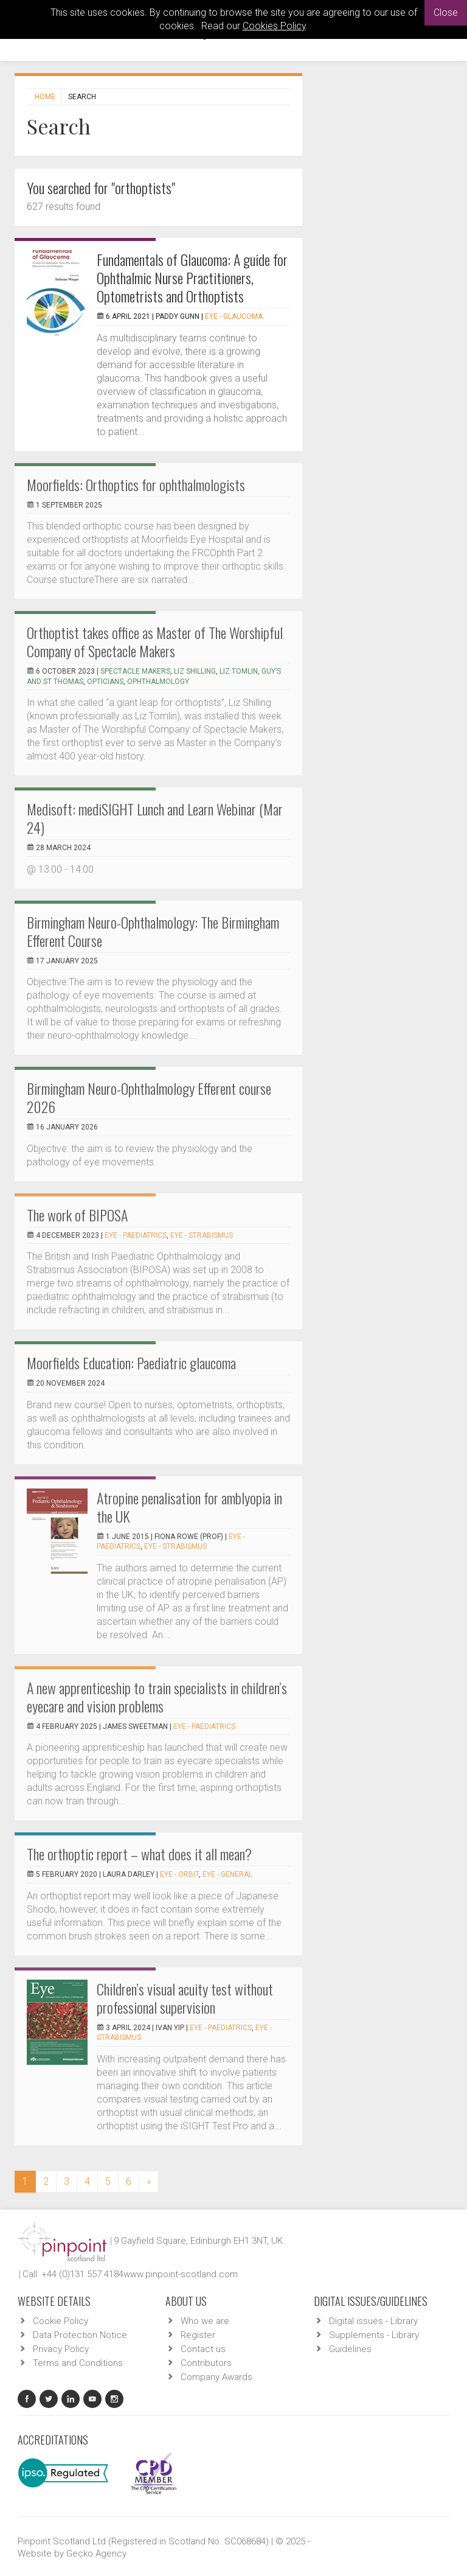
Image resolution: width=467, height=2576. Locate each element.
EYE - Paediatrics (136, 1235)
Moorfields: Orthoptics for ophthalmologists (136, 484)
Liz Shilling (195, 671)
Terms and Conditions (78, 2363)
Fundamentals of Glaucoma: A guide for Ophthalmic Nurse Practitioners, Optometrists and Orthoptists (192, 277)
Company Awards (216, 2377)
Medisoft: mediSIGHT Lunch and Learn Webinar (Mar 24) (155, 818)
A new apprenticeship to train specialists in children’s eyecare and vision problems (157, 1697)
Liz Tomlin (239, 671)
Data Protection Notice (80, 2335)
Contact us (203, 2349)
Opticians (105, 681)
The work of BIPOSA (77, 1215)
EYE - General (227, 1874)
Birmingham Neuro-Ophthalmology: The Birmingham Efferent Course (153, 931)
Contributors (206, 2363)
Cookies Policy (274, 26)
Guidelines (350, 2349)
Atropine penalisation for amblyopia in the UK (189, 1507)
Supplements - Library (374, 2335)
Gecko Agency (96, 2553)
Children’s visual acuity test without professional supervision (185, 1998)
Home (45, 96)
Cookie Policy (60, 2321)
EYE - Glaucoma (234, 316)
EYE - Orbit (179, 1874)
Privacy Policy (61, 2349)
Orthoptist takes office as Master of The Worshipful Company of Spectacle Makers (155, 641)
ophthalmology (158, 681)
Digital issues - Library (373, 2321)
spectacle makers (135, 671)
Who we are (205, 2321)
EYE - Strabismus (201, 1235)
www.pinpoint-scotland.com (180, 2274)
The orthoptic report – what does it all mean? (139, 1854)
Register (198, 2335)
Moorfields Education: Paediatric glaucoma (131, 1363)
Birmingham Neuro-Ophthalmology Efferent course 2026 (149, 1097)
